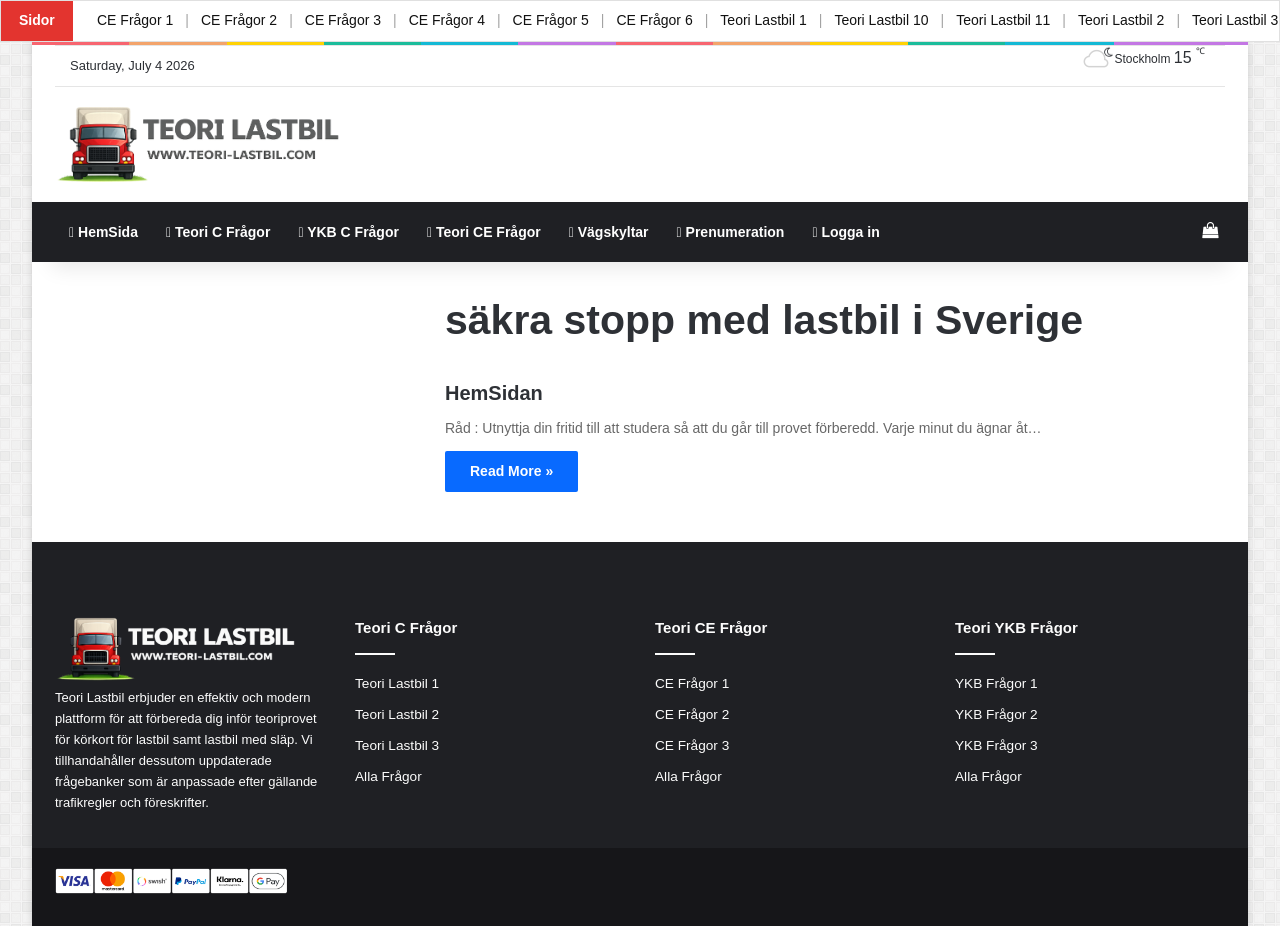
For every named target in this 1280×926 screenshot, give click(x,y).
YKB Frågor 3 (996, 745)
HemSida (103, 232)
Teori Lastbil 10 (881, 20)
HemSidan (494, 393)
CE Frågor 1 (135, 20)
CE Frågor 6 (654, 20)
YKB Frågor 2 (996, 714)
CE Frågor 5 (550, 20)
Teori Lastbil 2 (1121, 20)
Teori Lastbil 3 (397, 745)
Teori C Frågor (218, 232)
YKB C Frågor (348, 232)
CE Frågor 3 (343, 20)
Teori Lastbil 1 (763, 20)
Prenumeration (731, 232)
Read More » (511, 471)
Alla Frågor (388, 776)
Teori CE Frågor (484, 232)
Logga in (845, 232)
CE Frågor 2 (239, 20)
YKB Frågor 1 (996, 683)
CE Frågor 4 (446, 20)
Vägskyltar (609, 232)
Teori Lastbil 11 (1003, 20)
